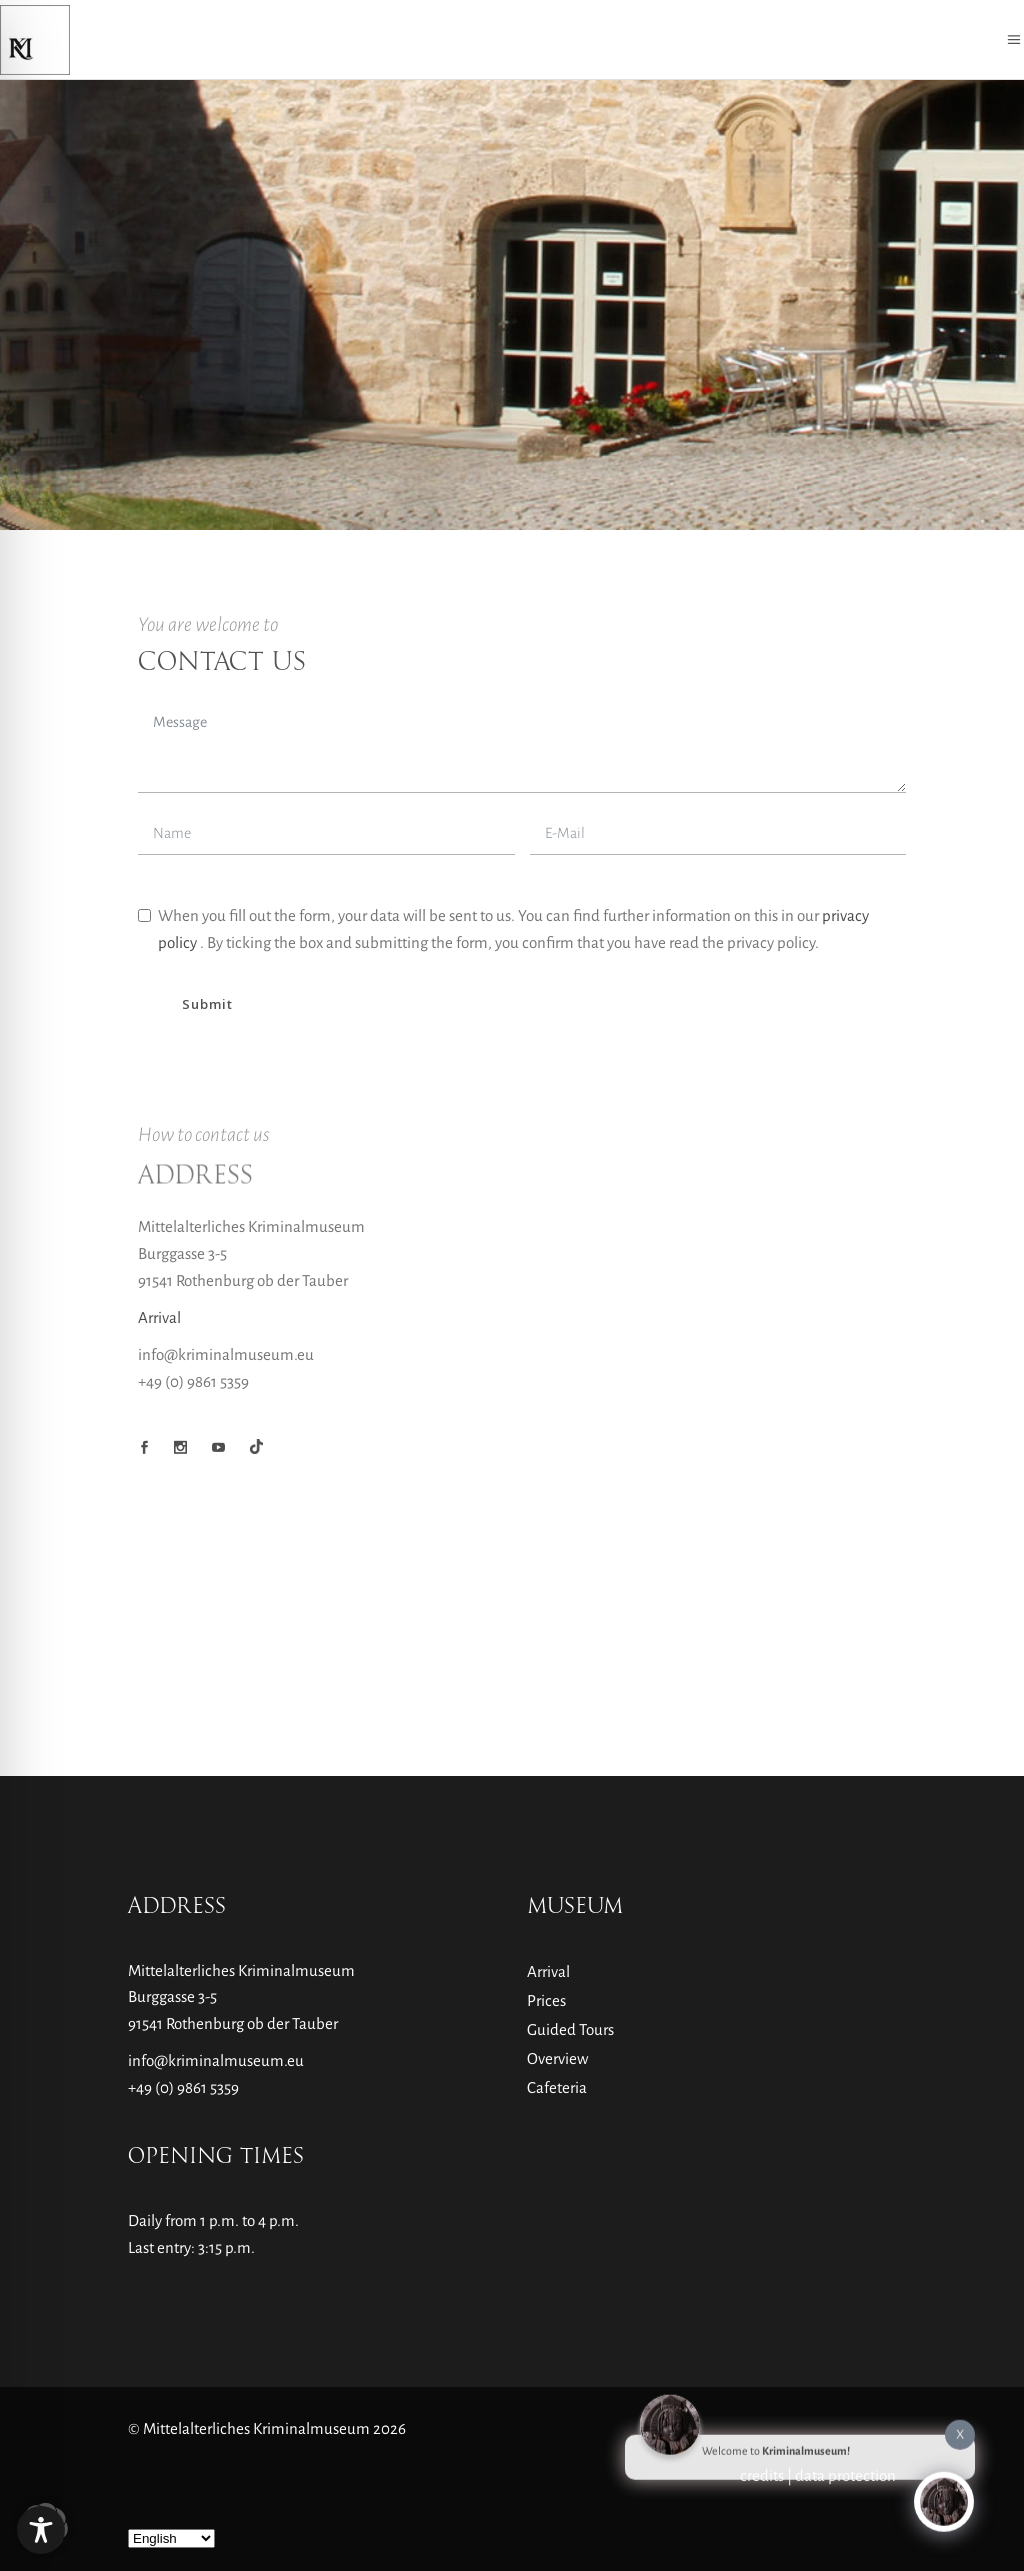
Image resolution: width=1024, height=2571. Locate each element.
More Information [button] (394, 980)
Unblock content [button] (770, 913)
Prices (546, 2000)
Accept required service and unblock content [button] (770, 984)
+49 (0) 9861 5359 (183, 2087)
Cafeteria (557, 2087)
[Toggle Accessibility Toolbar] (41, 2530)
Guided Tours (570, 2029)
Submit (207, 1154)
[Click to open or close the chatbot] (944, 2495)
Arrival (159, 1467)
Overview (557, 2058)
